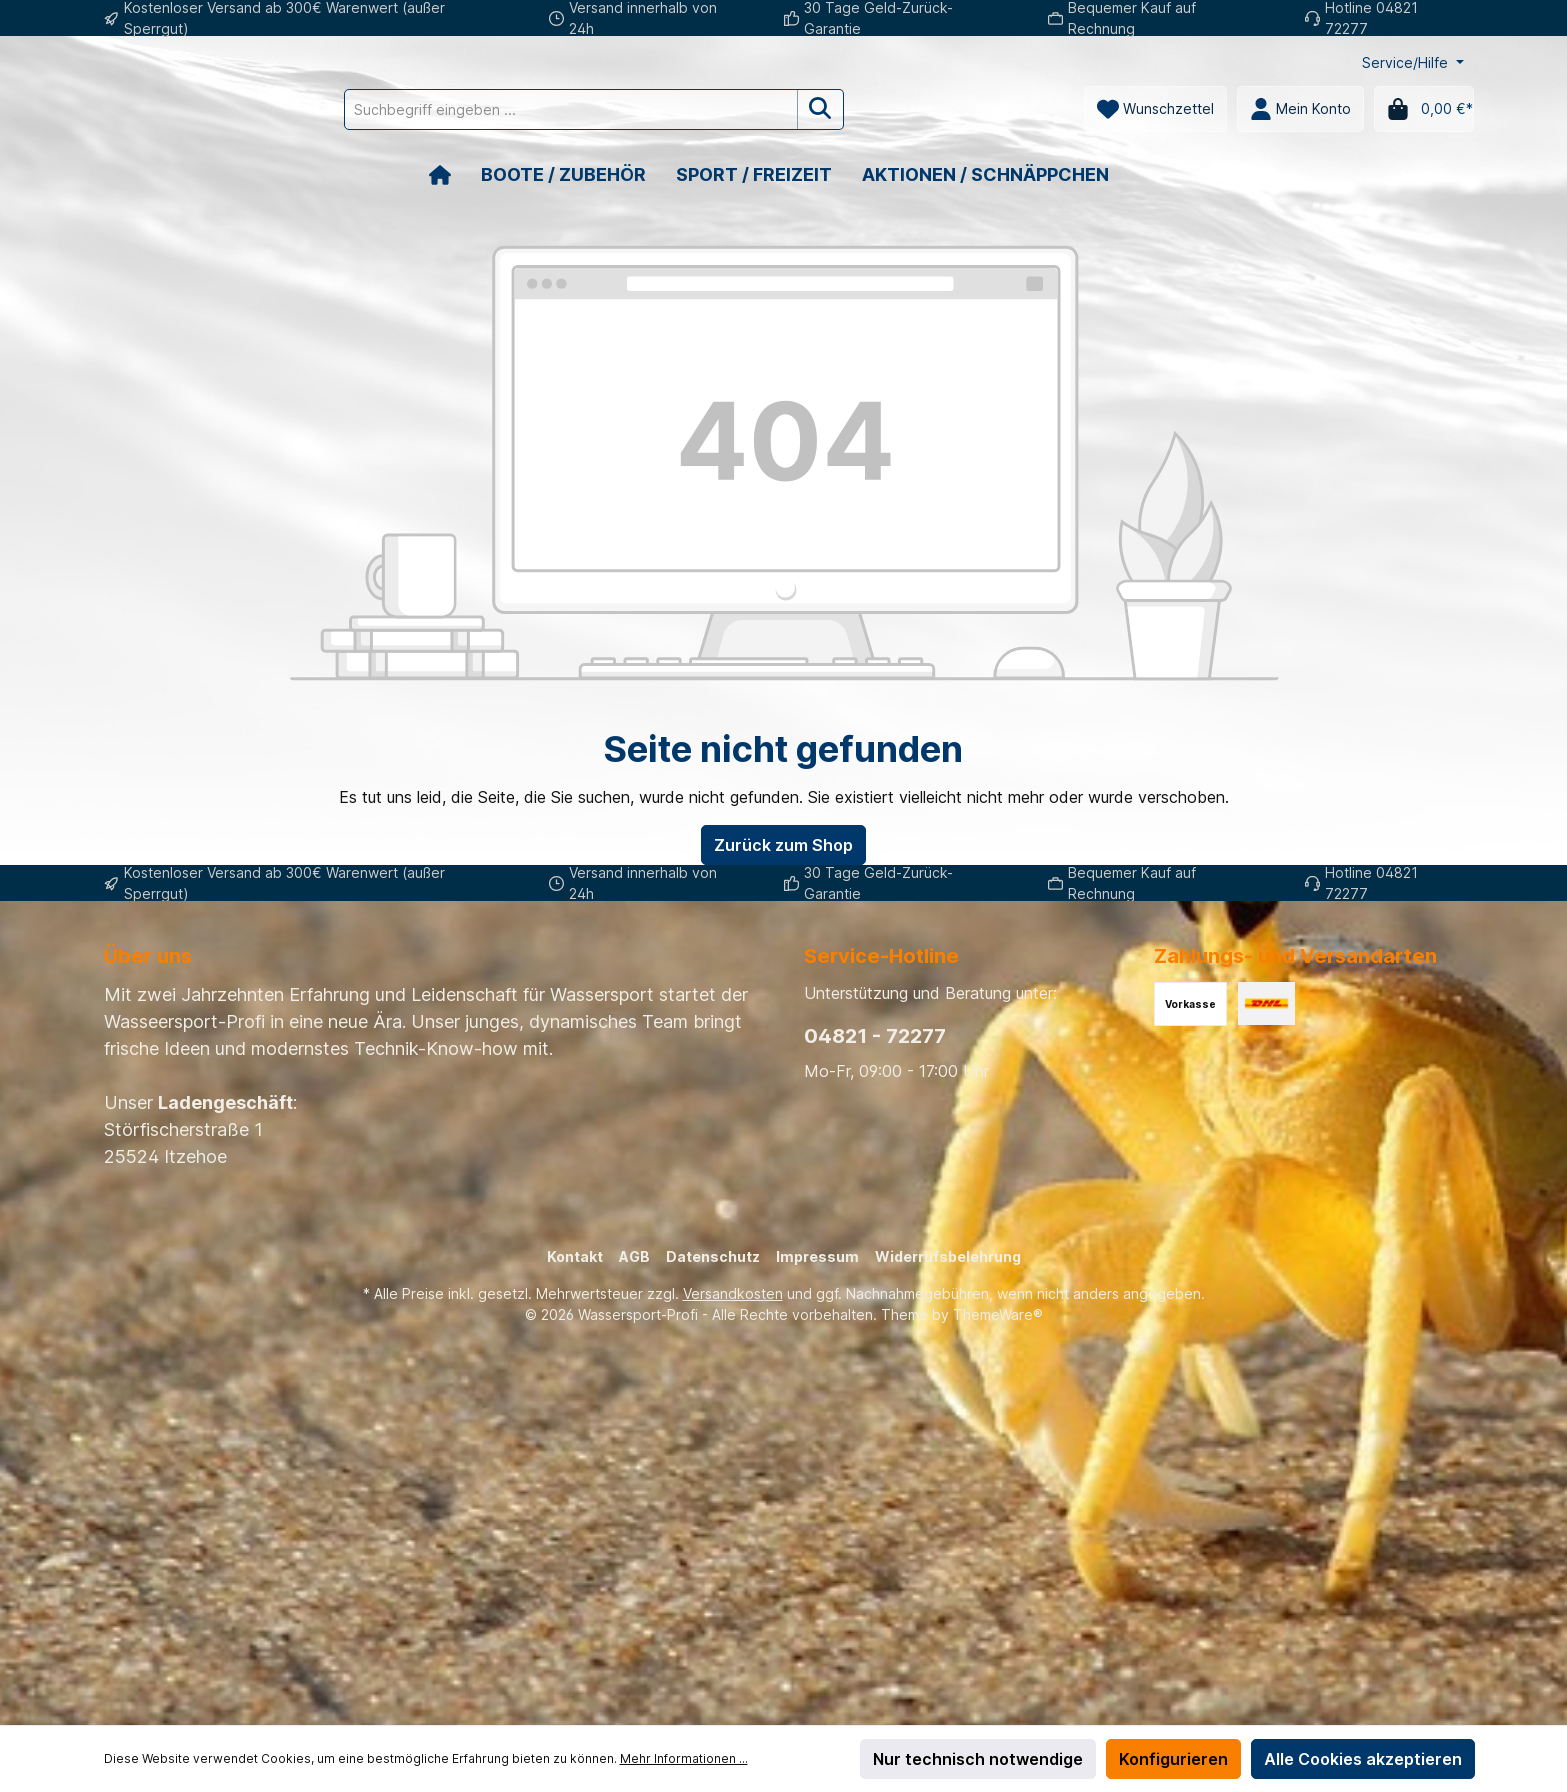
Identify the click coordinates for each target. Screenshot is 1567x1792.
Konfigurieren (1173, 1759)
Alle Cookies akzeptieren (1363, 1759)
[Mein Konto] (1300, 109)
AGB (634, 1256)
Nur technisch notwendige (978, 1759)
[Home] (455, 174)
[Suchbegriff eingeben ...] (661, 109)
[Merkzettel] (1155, 109)
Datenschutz (713, 1256)
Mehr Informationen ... (684, 1758)
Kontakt (575, 1256)
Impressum (817, 1256)
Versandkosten (733, 1293)
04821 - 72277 (875, 1036)
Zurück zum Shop (783, 845)
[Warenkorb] (1424, 109)
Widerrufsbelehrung (948, 1256)
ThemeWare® (998, 1314)
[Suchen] (910, 109)
